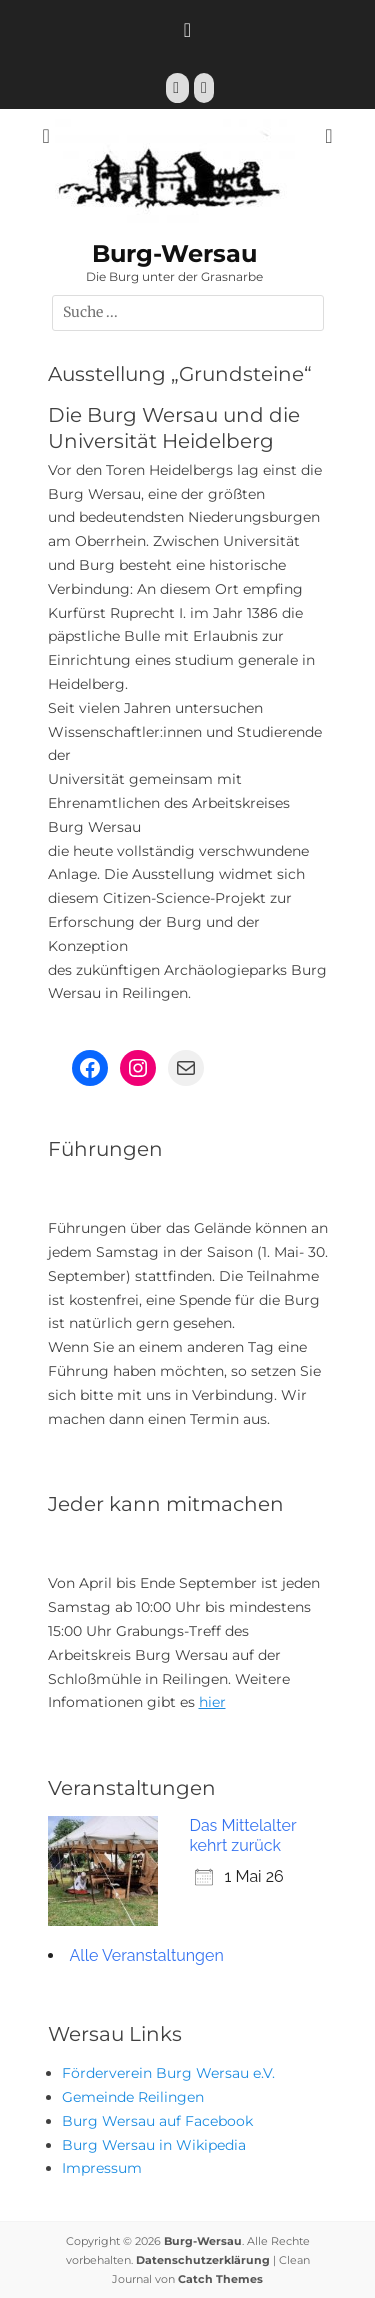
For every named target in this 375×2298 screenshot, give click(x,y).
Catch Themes (220, 2279)
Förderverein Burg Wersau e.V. (168, 2073)
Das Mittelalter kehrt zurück (243, 1835)
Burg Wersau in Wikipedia (154, 2145)
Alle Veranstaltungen (147, 1955)
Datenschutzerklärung (203, 2260)
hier (212, 1702)
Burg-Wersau (174, 253)
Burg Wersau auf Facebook (157, 2121)
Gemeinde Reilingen (133, 2097)
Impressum (102, 2168)
